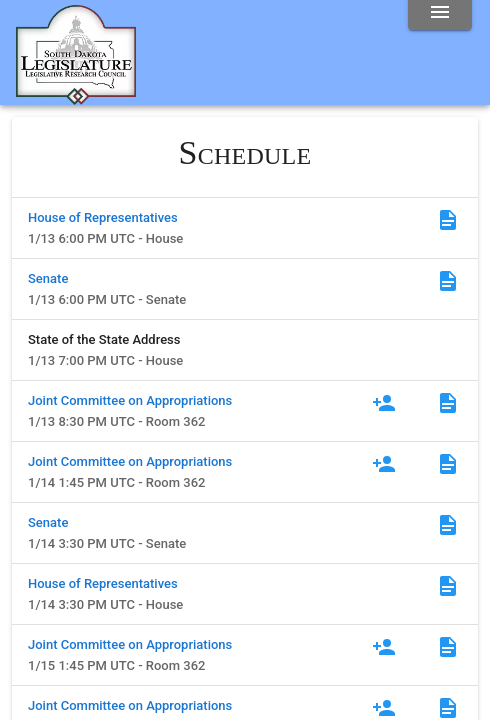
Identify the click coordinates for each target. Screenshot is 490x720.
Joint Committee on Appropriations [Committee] (130, 400)
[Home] (76, 97)
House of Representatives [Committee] (103, 217)
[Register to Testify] (384, 403)
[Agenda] (448, 220)
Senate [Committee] (48, 278)
